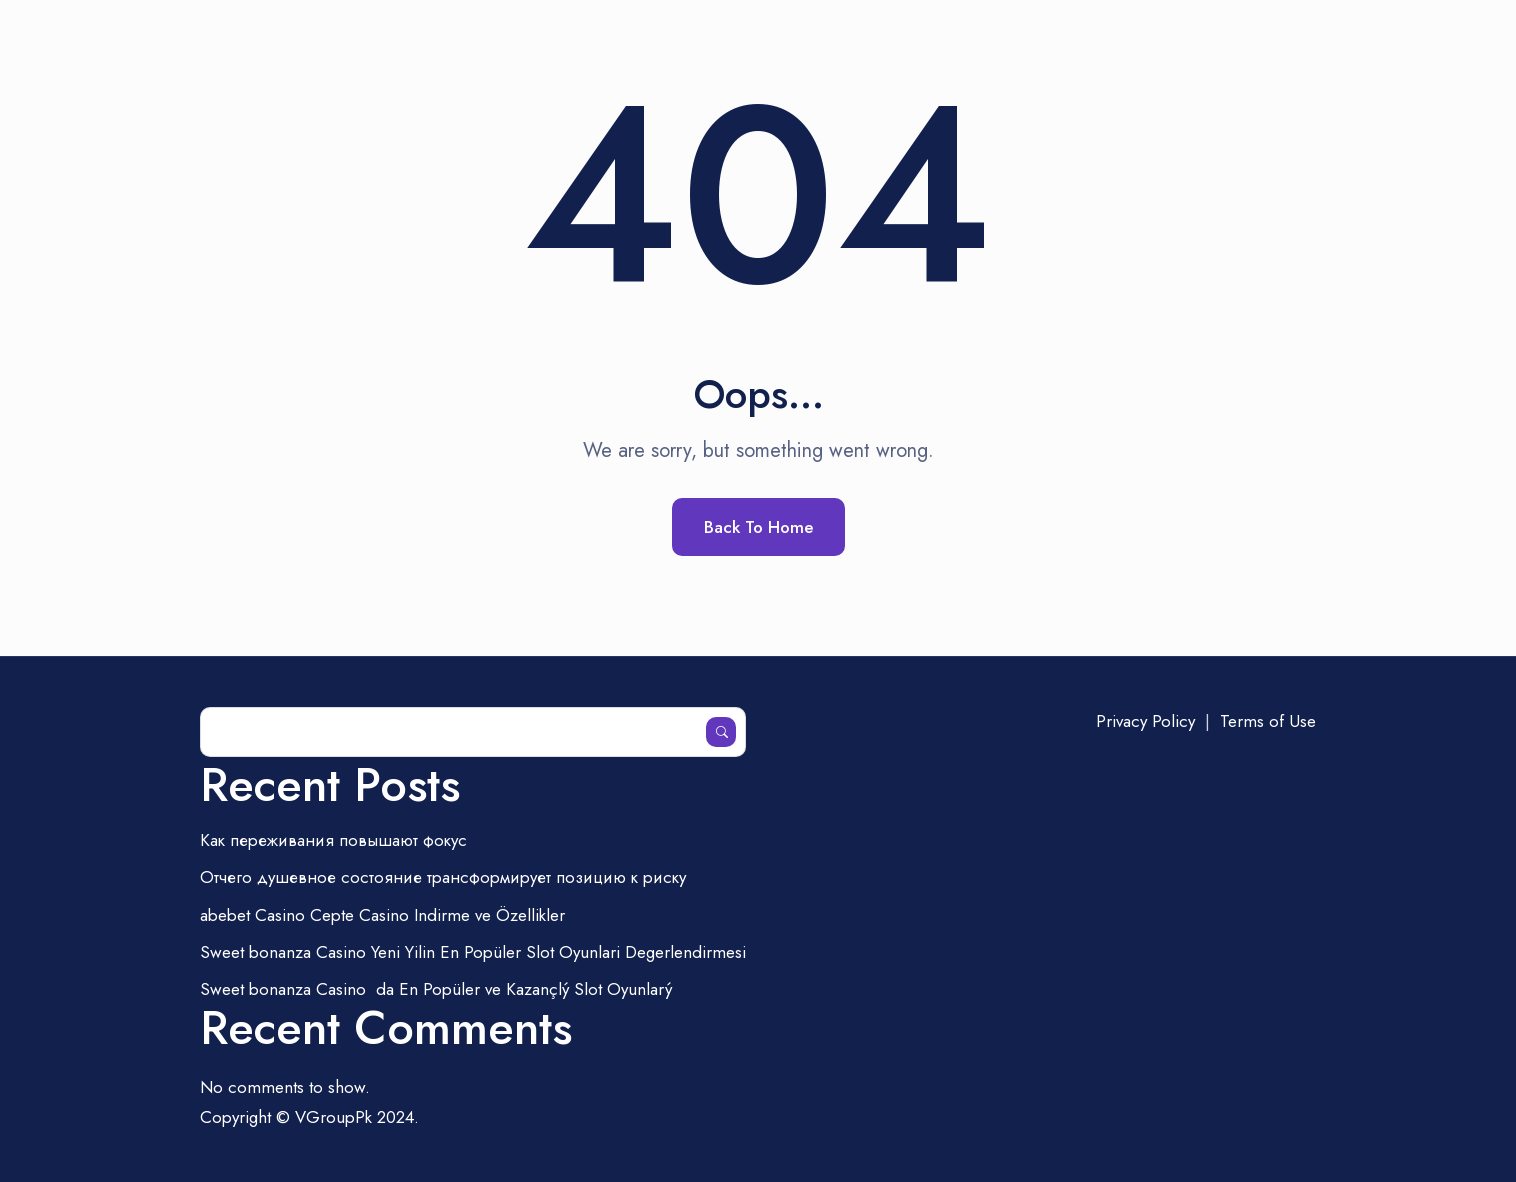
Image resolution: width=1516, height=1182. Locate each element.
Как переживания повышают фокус (333, 840)
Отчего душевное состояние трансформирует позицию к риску (443, 877)
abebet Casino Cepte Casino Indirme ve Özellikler (382, 915)
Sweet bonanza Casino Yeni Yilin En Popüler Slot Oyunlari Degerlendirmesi (473, 952)
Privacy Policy (1145, 721)
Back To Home (758, 527)
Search (721, 732)
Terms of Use (1268, 721)
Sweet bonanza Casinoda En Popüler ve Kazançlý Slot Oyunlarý (436, 989)
